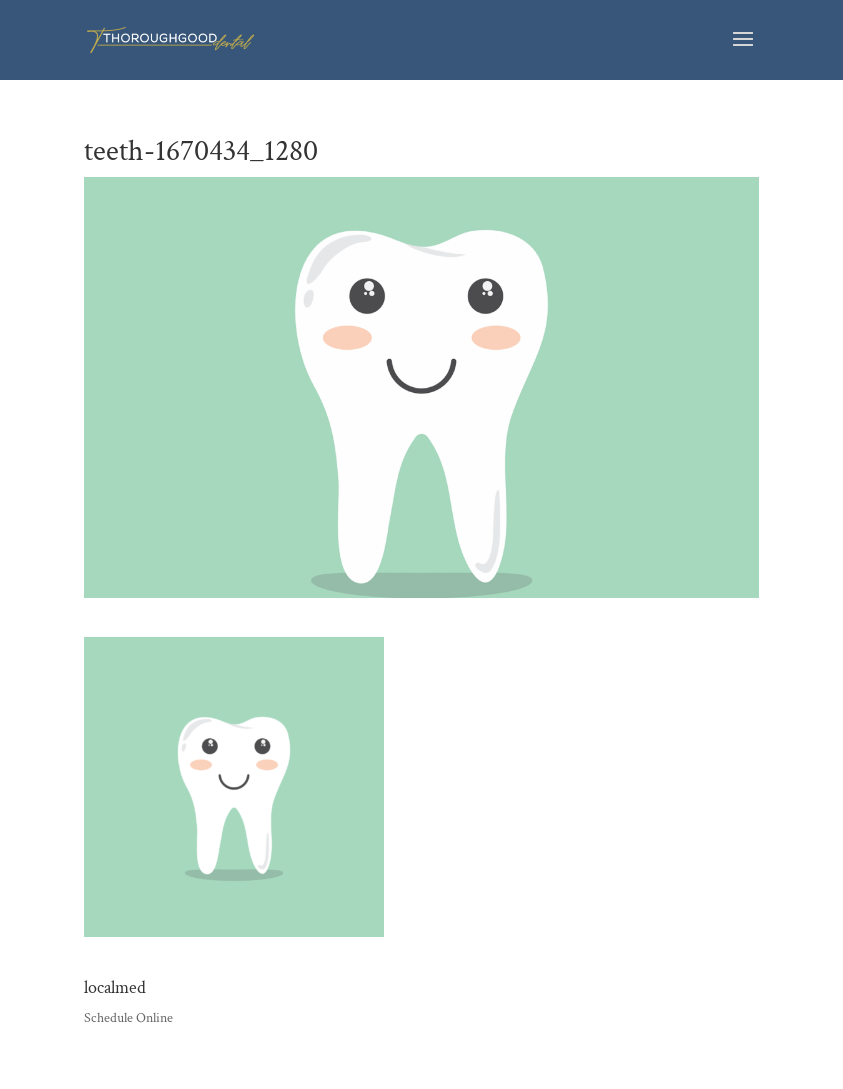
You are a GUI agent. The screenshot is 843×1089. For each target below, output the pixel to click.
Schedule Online (128, 1018)
